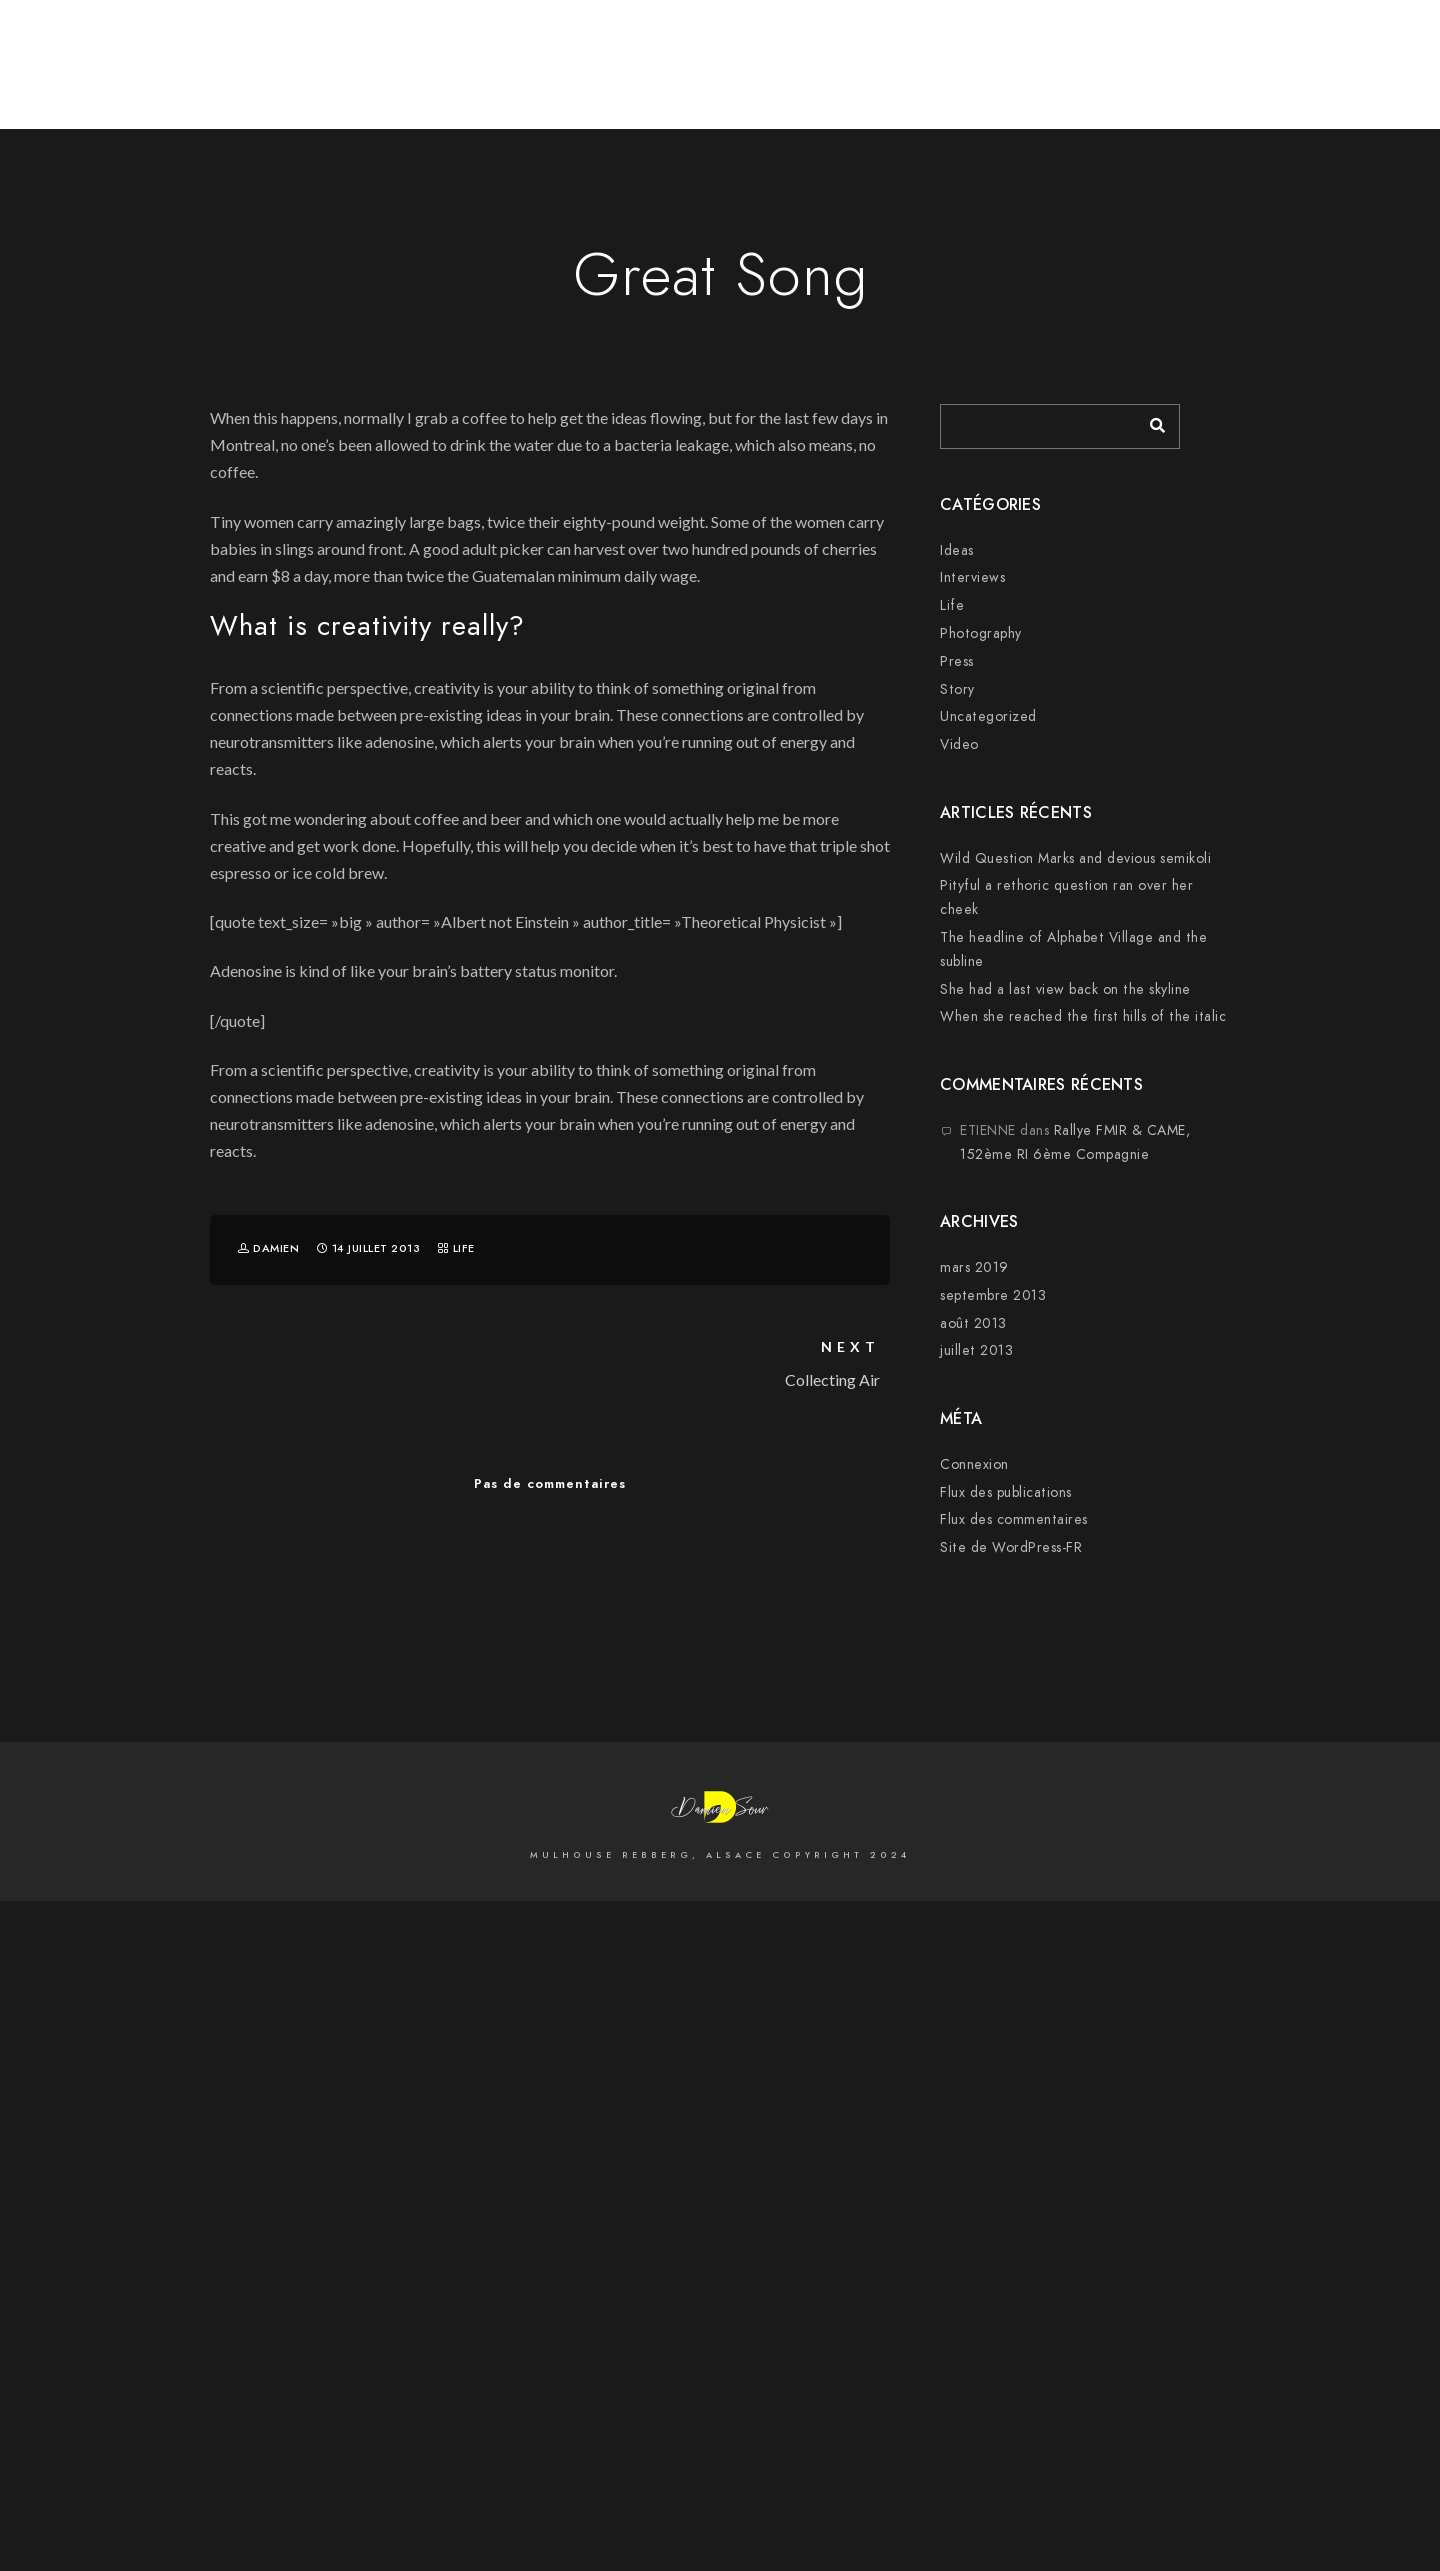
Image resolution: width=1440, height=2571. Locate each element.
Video (959, 744)
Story (957, 689)
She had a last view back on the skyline (1065, 989)
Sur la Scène (1320, 82)
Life (464, 1248)
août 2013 (973, 1323)
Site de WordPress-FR (1011, 1547)
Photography (981, 633)
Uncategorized (988, 716)
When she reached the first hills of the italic (1083, 1016)
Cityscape (1089, 82)
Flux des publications (1006, 1492)
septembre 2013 (993, 1295)
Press (957, 661)
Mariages (1198, 82)
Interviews (972, 577)
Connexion (974, 1464)
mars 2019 (974, 1267)
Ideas (957, 550)
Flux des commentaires (1014, 1519)
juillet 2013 (976, 1350)
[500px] (1197, 42)
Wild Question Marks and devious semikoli (1075, 858)
